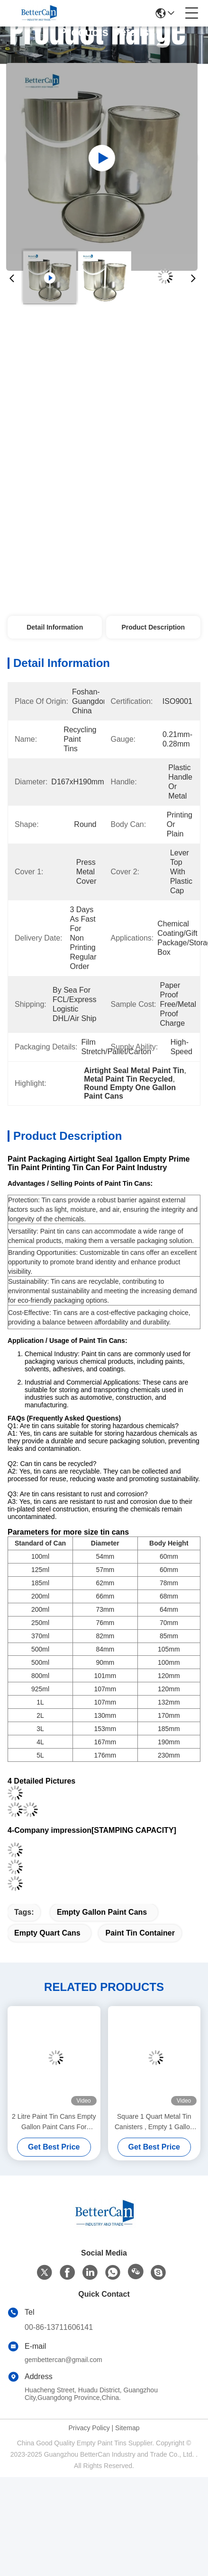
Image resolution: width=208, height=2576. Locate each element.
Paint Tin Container (139, 1933)
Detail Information (55, 627)
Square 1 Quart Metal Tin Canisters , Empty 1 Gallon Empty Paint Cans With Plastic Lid (154, 2122)
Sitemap (127, 2428)
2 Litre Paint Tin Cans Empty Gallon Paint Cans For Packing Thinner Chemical (54, 2122)
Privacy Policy (89, 2428)
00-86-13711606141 (59, 2327)
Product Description (153, 627)
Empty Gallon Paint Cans (102, 1912)
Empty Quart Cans (47, 1933)
